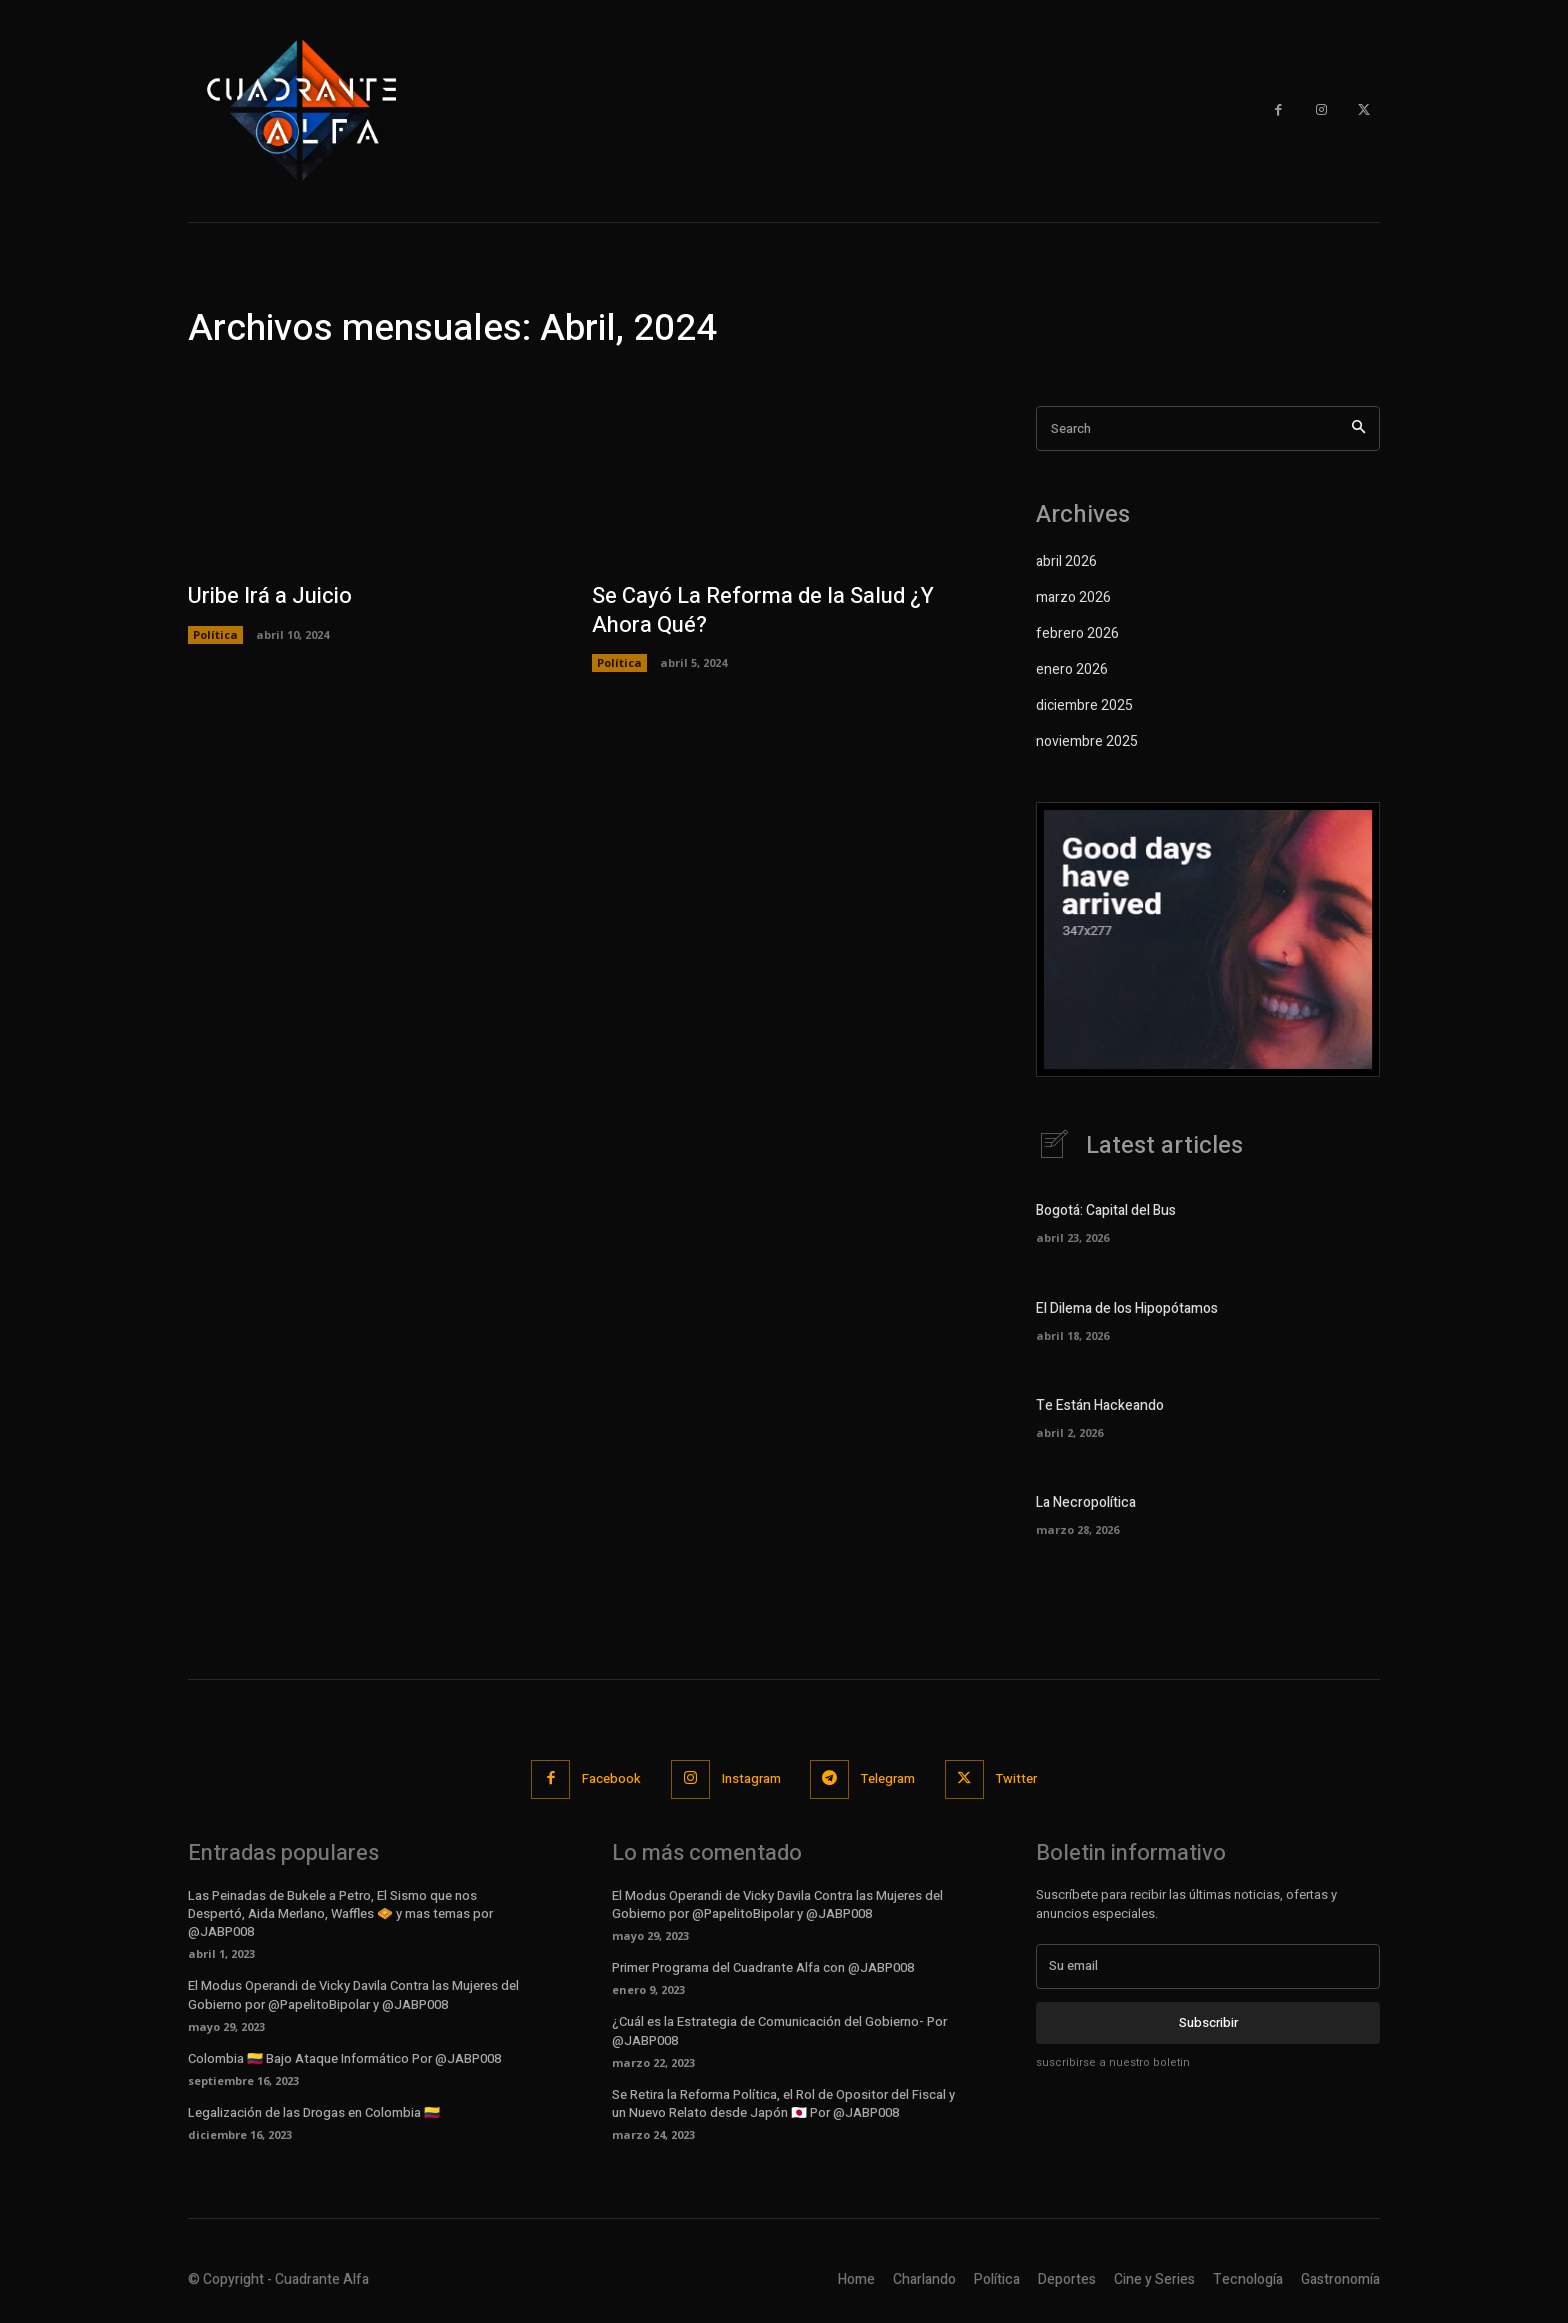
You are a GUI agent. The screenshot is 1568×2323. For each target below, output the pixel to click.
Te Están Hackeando (1100, 1406)
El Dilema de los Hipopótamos (1127, 1309)
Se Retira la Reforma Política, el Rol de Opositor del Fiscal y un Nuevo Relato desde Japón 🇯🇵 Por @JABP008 (783, 2104)
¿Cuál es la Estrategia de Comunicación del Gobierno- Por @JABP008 (779, 2031)
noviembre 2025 (1087, 741)
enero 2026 (1072, 669)
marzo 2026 (1073, 597)
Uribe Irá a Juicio (270, 596)
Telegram (889, 1779)
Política (215, 634)
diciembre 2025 (1084, 705)
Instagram (751, 1779)
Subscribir (1208, 2022)
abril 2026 (1066, 561)
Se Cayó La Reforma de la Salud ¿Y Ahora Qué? (763, 610)
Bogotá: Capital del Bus (1106, 1212)
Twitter (1017, 1779)
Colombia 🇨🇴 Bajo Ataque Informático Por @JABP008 (344, 2059)
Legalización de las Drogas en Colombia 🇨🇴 (314, 2113)
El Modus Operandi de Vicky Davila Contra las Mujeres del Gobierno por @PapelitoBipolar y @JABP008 (353, 1995)
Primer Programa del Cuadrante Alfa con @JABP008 (763, 1968)
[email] (1208, 1967)
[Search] (1358, 428)
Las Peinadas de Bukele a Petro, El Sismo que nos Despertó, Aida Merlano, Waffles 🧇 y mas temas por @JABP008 (340, 1914)
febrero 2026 (1077, 633)
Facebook (611, 1779)
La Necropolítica (1086, 1504)
